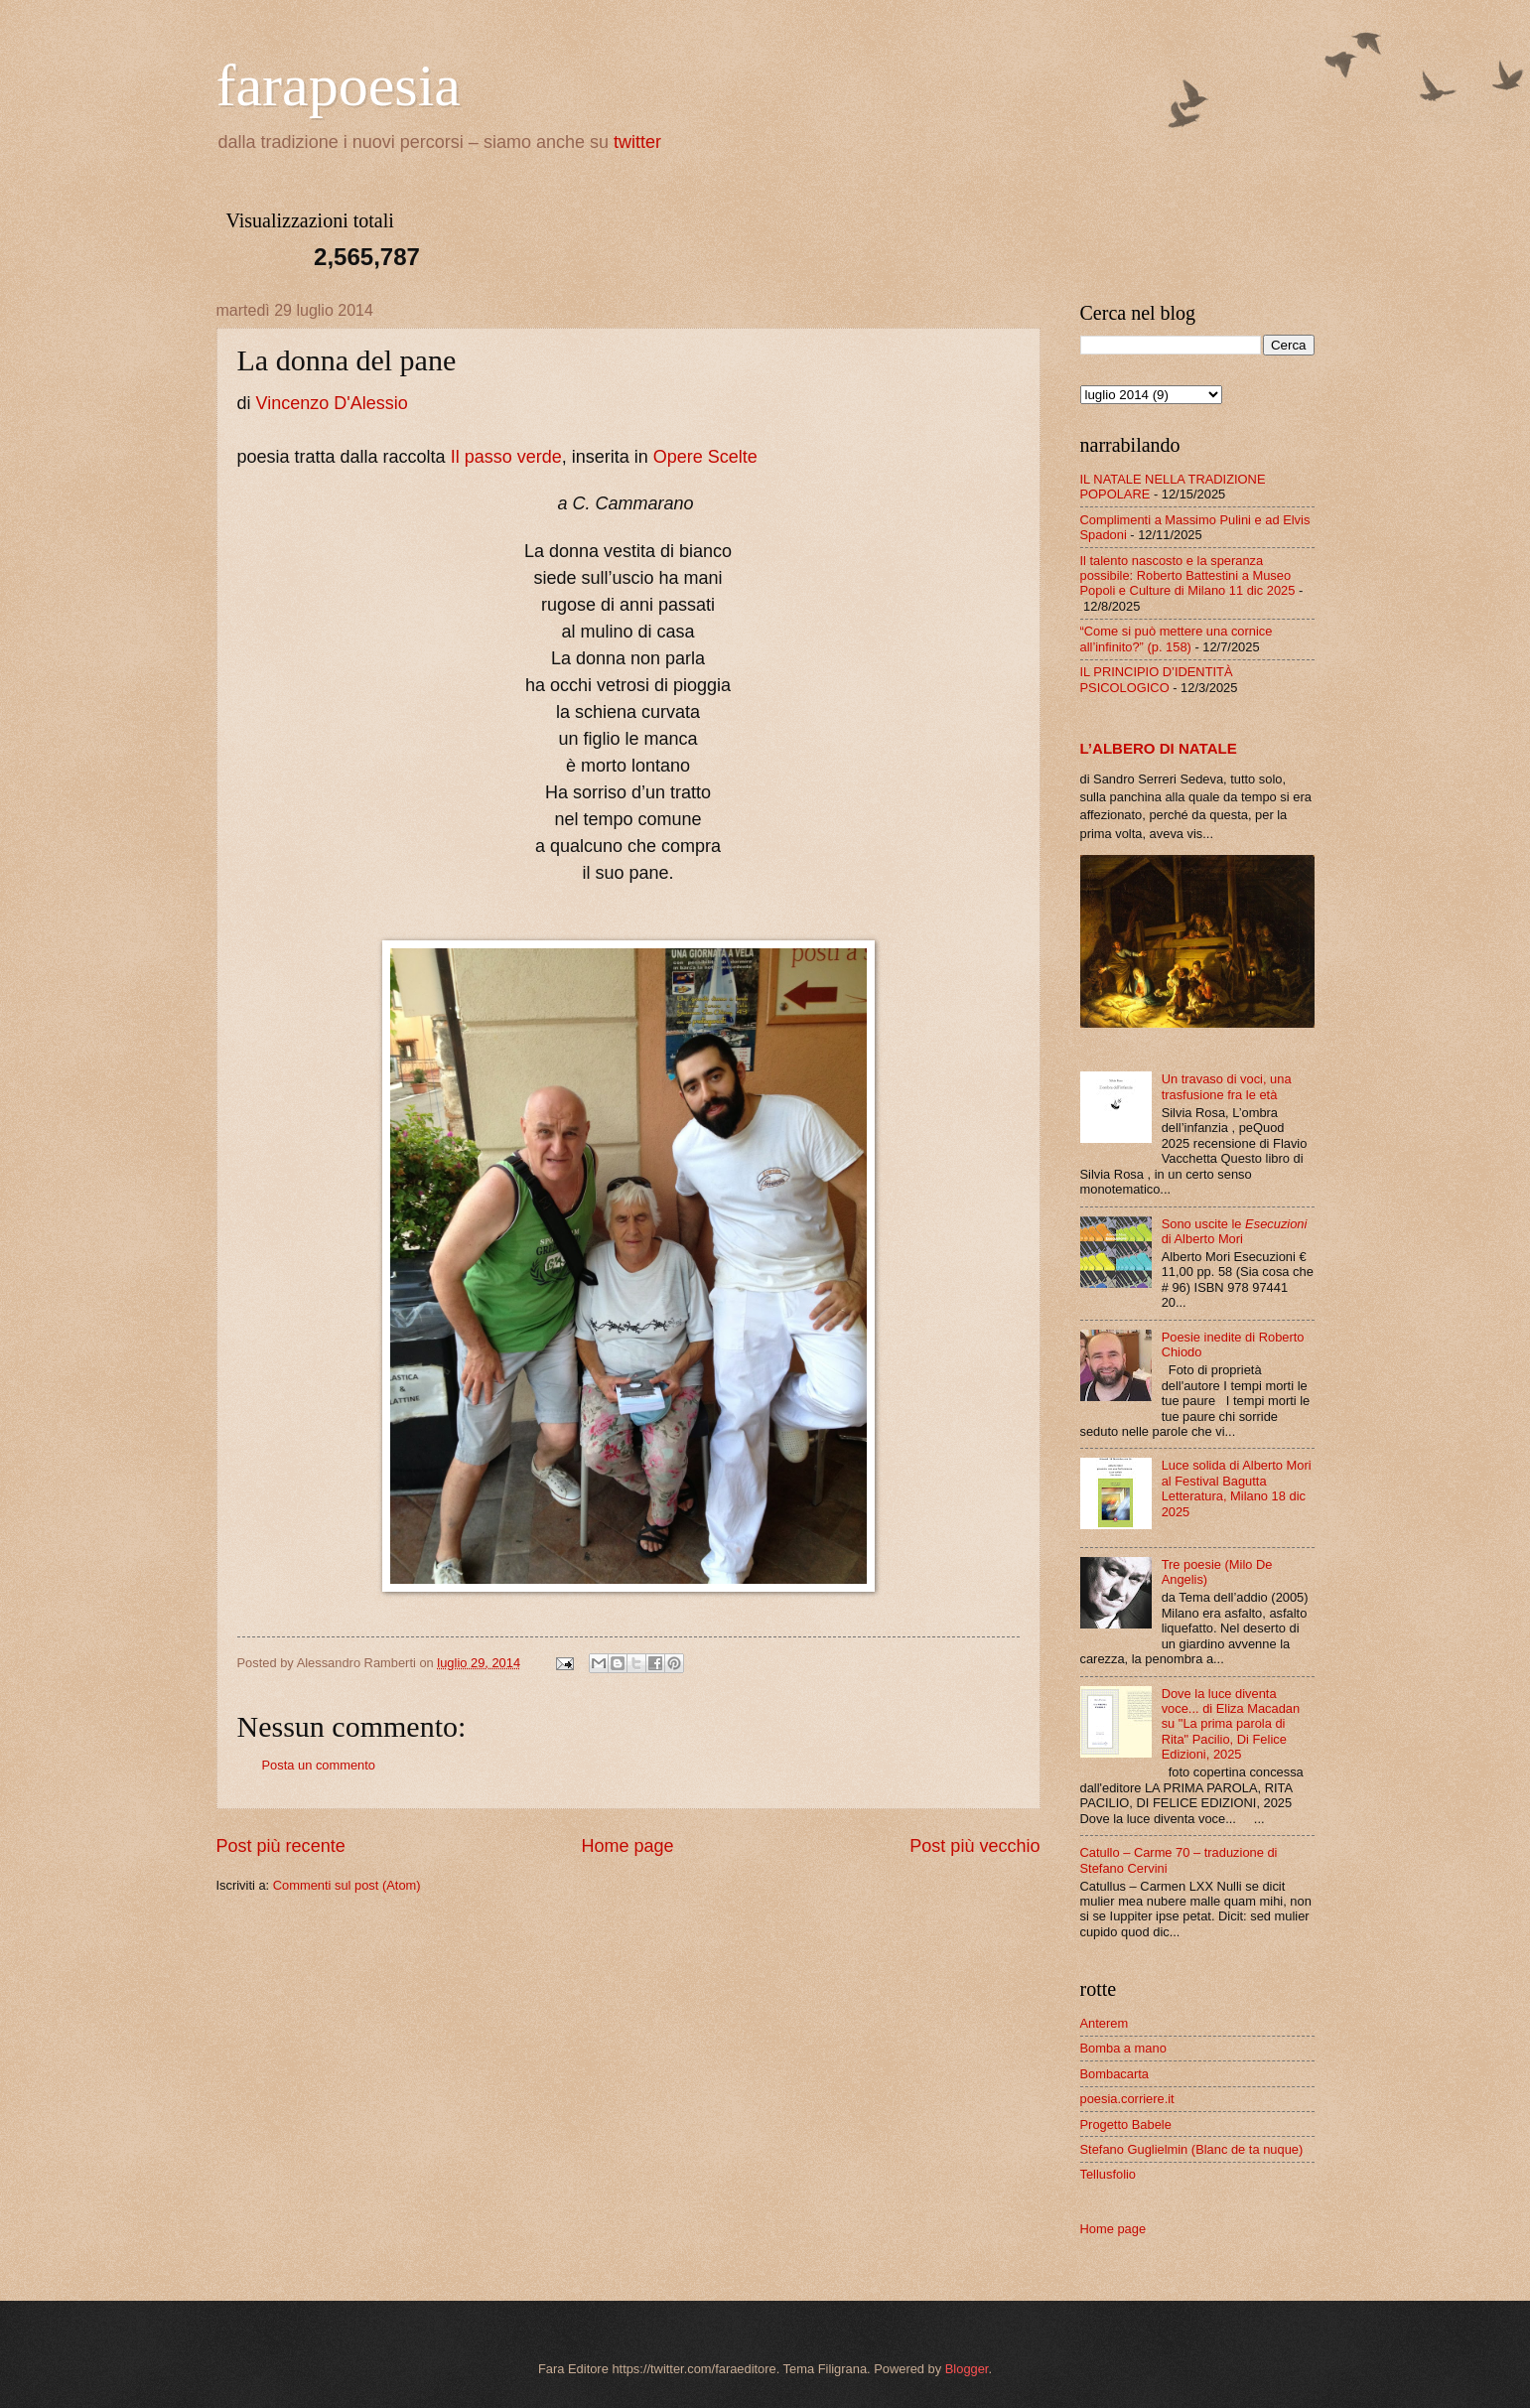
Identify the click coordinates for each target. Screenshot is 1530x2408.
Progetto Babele (1126, 2124)
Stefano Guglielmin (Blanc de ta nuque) (1192, 2149)
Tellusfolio (1108, 2174)
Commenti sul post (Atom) (347, 1885)
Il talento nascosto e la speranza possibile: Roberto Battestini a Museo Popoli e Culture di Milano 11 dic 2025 (1188, 576)
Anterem (1104, 2023)
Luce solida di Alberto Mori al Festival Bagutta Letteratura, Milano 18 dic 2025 (1237, 1488)
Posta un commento (319, 1765)
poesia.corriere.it (1127, 2098)
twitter (637, 142)
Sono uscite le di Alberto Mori (1235, 1231)
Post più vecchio (974, 1846)
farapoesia (339, 85)
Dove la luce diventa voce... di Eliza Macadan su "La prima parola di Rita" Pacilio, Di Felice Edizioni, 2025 (1231, 1724)
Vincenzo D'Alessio (332, 403)
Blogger (967, 2368)
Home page (627, 1846)
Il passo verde (506, 457)
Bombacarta (1114, 2073)
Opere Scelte (705, 457)
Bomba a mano (1123, 2048)
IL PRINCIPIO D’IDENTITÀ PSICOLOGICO (1156, 679)
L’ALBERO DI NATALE (1158, 748)
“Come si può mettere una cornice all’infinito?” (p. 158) (1176, 638)
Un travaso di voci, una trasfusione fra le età (1227, 1086)
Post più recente (281, 1846)
